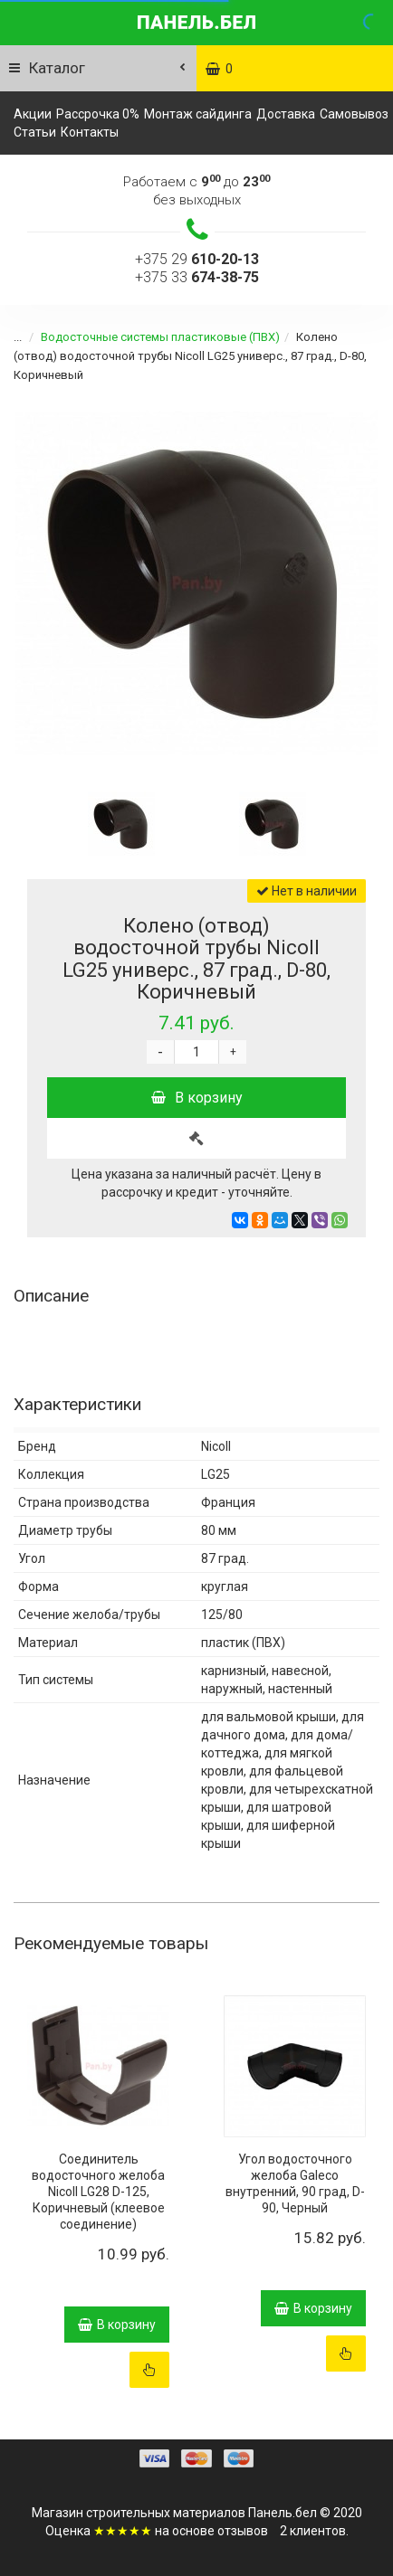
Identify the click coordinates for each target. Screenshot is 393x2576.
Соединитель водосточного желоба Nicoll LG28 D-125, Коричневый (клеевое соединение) (98, 2191)
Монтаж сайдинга (198, 114)
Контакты (90, 132)
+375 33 (197, 277)
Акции (33, 114)
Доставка (285, 114)
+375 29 (197, 259)
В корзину (197, 1097)
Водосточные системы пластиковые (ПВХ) (149, 337)
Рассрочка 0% (97, 114)
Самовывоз (354, 114)
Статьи (35, 132)
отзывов (242, 2531)
